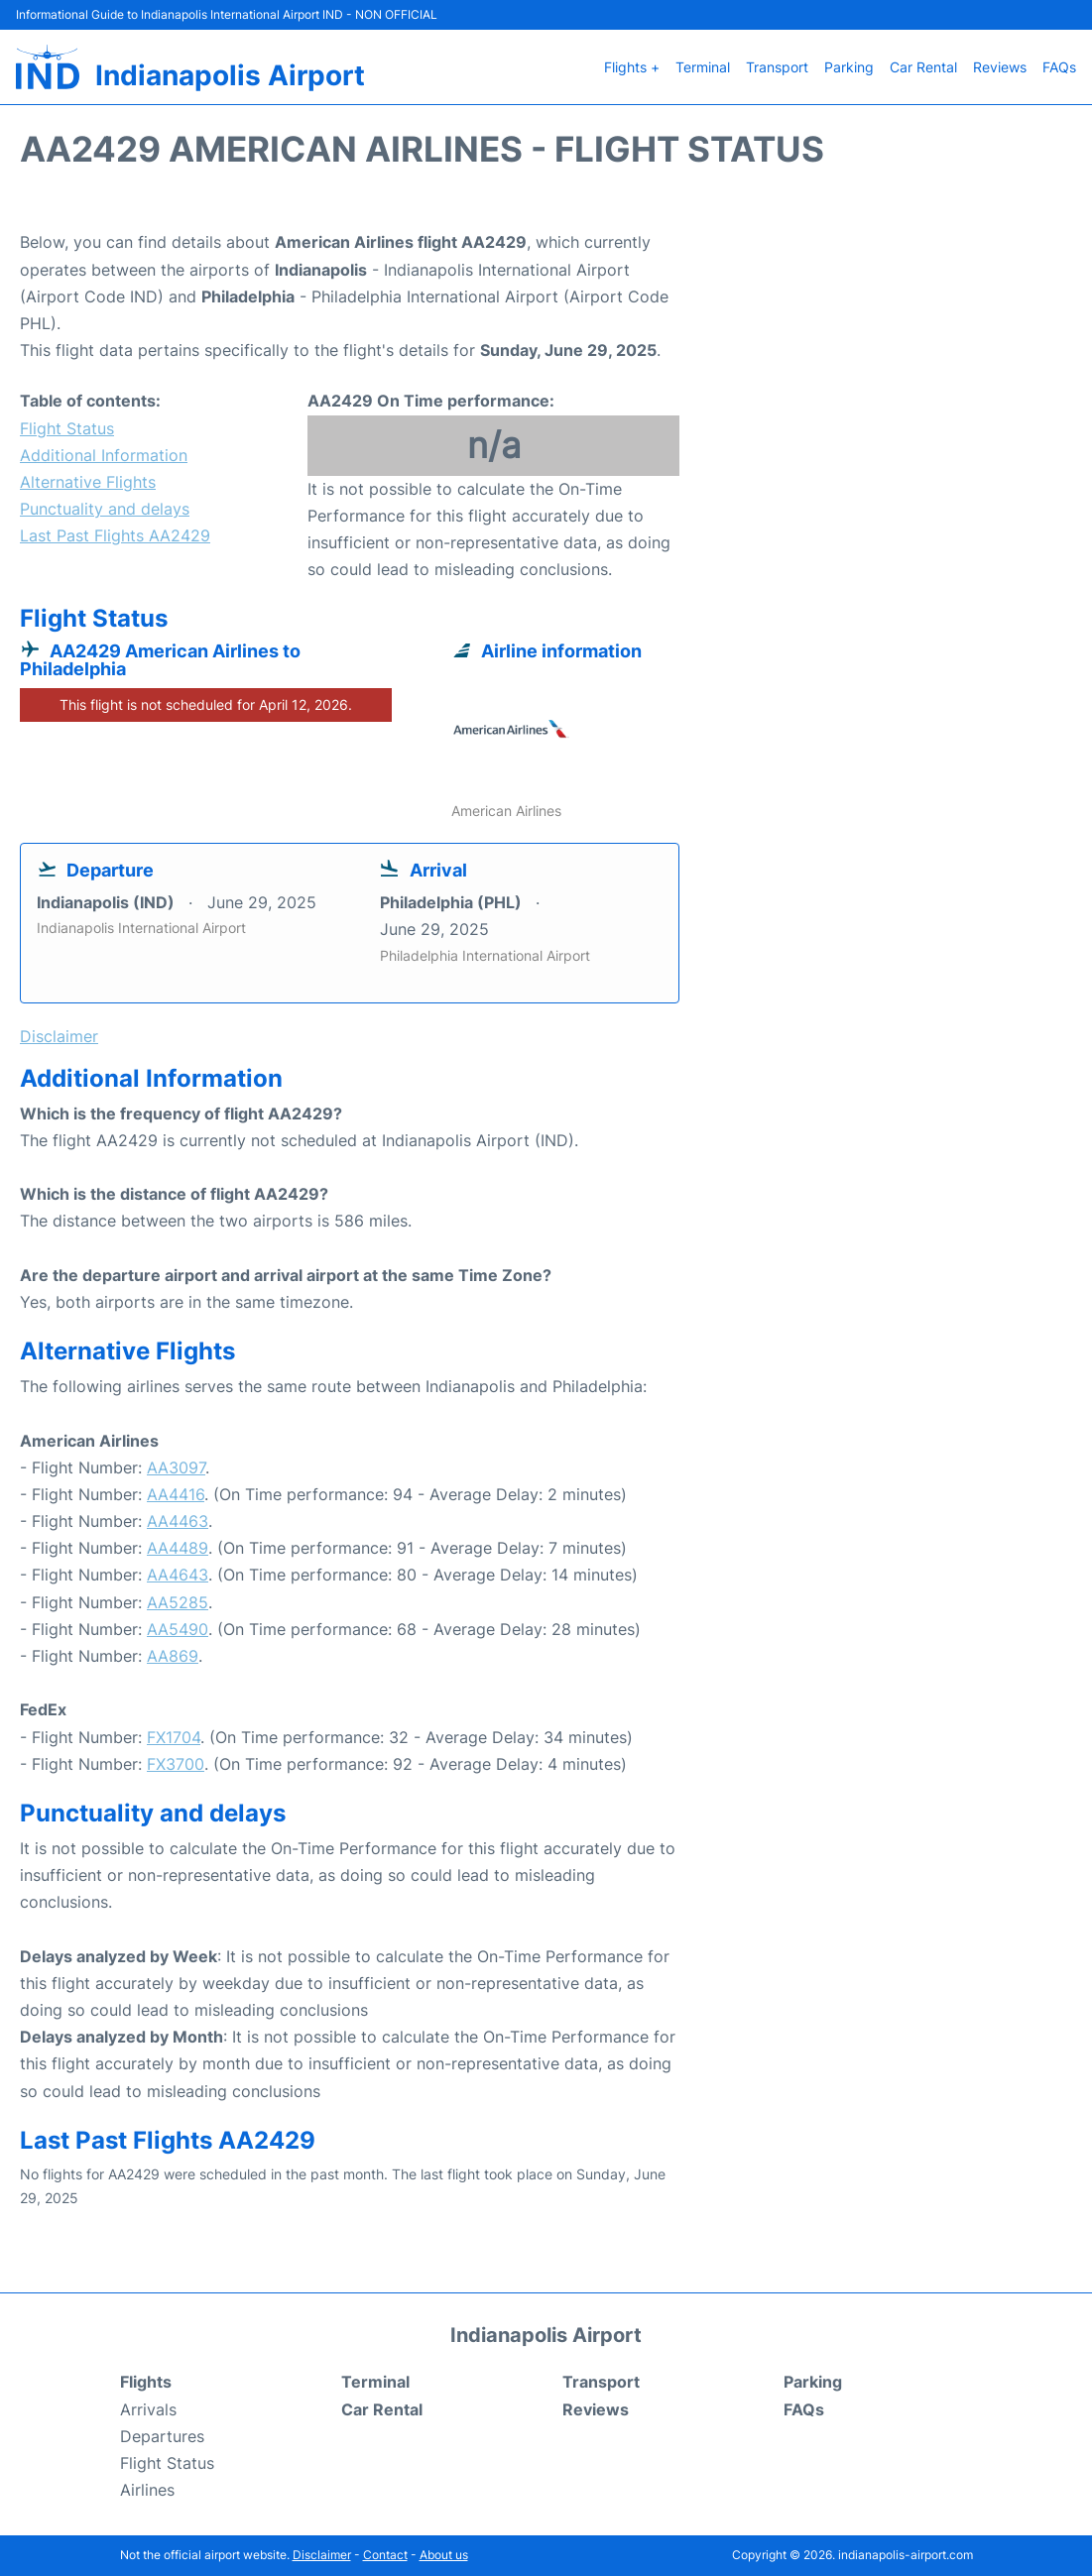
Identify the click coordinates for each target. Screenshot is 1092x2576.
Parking (849, 67)
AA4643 (177, 1574)
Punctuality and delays (104, 509)
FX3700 (175, 1764)
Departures (162, 2436)
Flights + (632, 67)
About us (444, 2554)
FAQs (1059, 67)
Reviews (1000, 67)
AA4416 (175, 1494)
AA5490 (177, 1629)
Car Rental (923, 67)
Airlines (147, 2490)
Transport (777, 67)
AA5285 (177, 1602)
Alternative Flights (88, 482)
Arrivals (148, 2409)
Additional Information (103, 455)
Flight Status (67, 428)
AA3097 (176, 1467)
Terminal (702, 67)
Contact (385, 2554)
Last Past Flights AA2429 (115, 535)
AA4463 (177, 1521)
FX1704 (173, 1737)
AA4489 (177, 1548)
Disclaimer (322, 2554)
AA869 (172, 1656)
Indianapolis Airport (230, 75)
